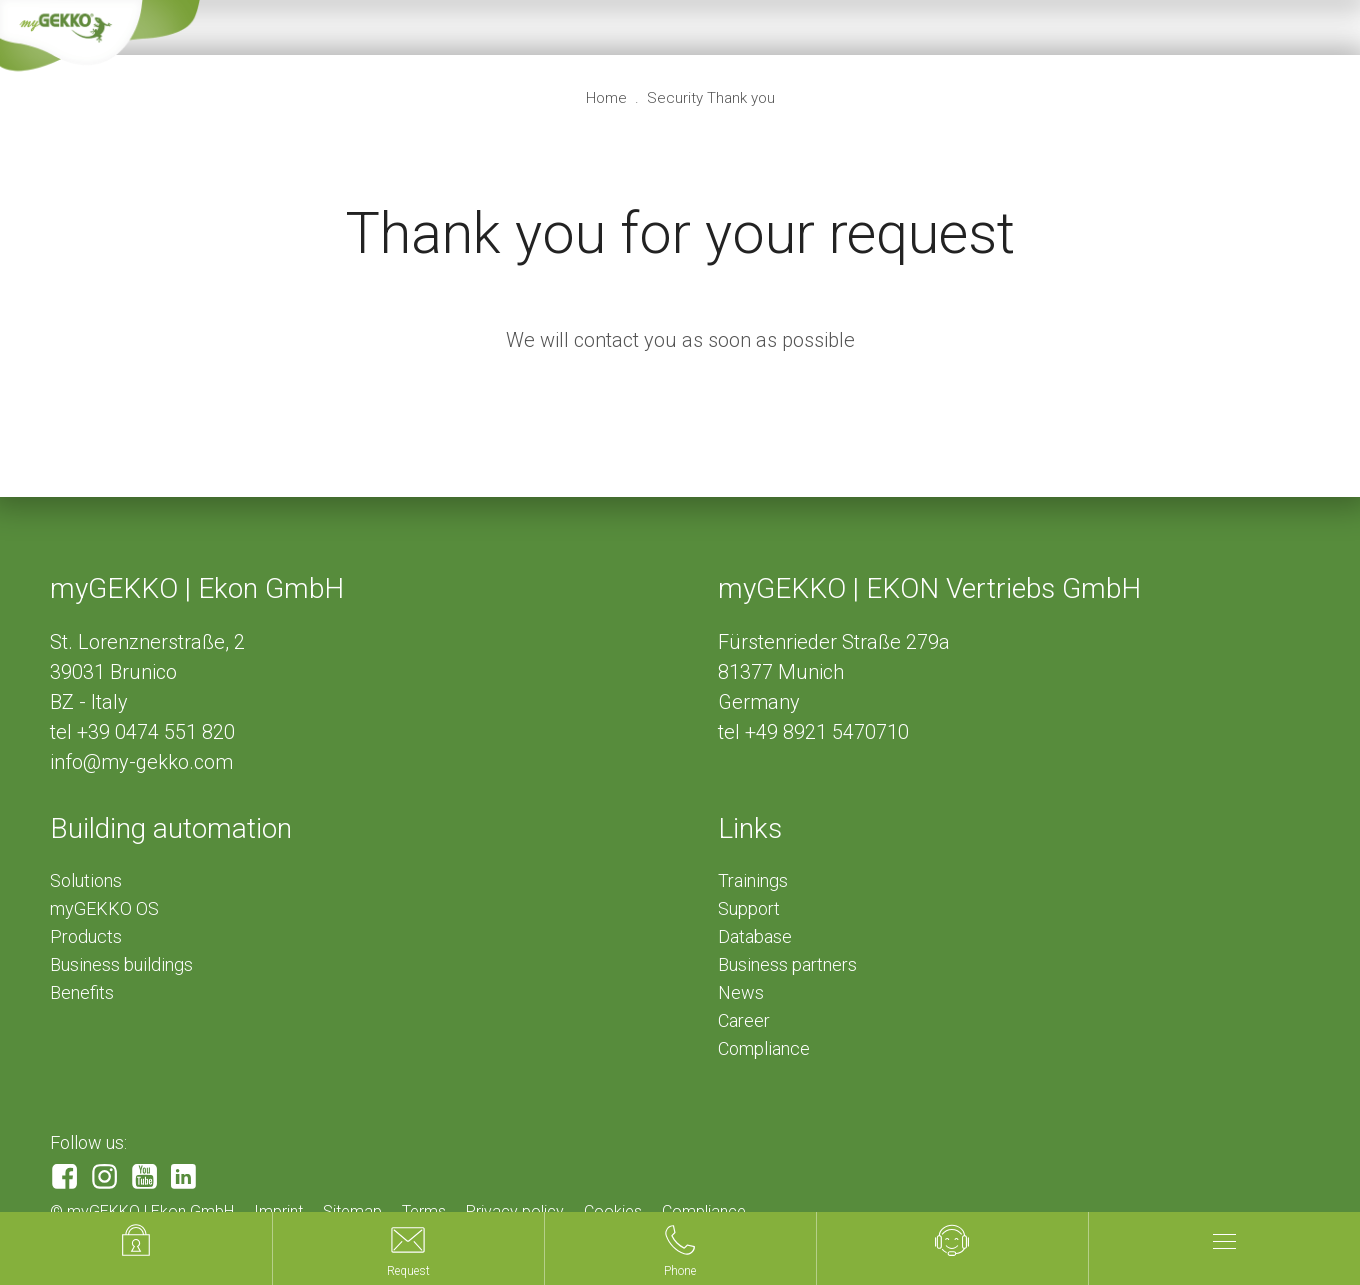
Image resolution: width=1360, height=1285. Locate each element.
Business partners (787, 964)
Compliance (764, 1048)
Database (755, 936)
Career (744, 1020)
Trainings (753, 880)
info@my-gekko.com (141, 762)
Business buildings (121, 964)
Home (608, 98)
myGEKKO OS (104, 908)
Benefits (82, 992)
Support (749, 908)
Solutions (86, 880)
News (741, 992)
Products (86, 936)
